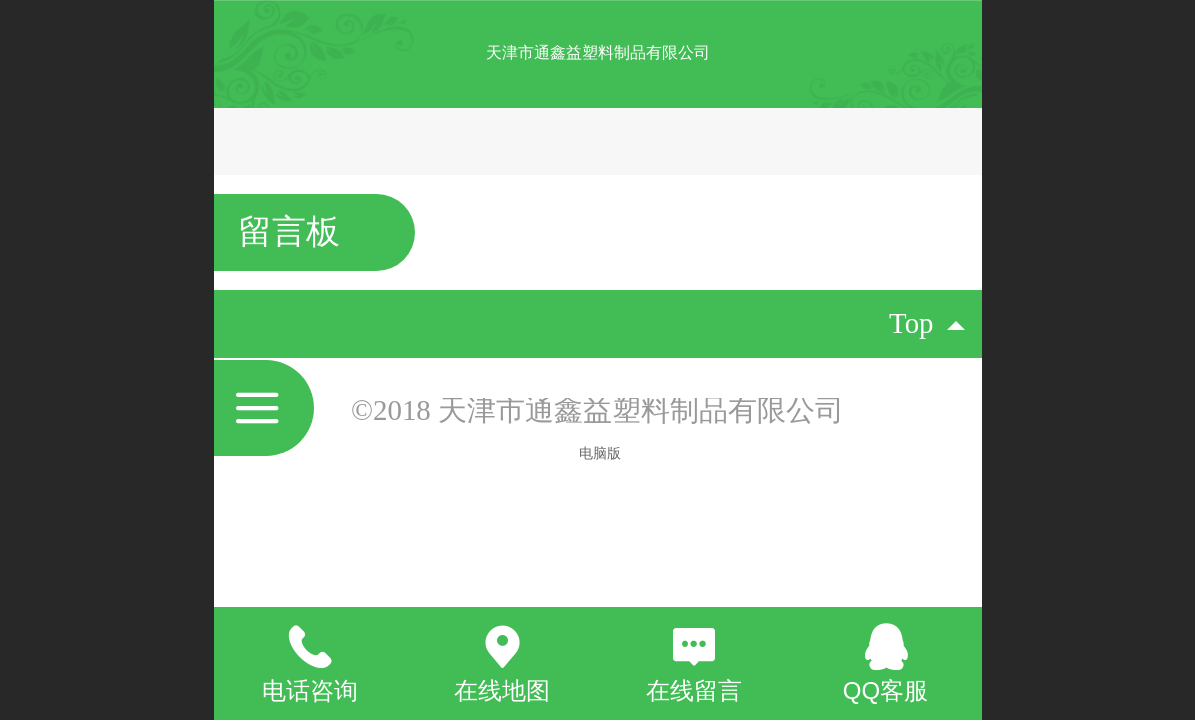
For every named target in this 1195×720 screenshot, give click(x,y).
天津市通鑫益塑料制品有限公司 (598, 52)
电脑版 (600, 453)
